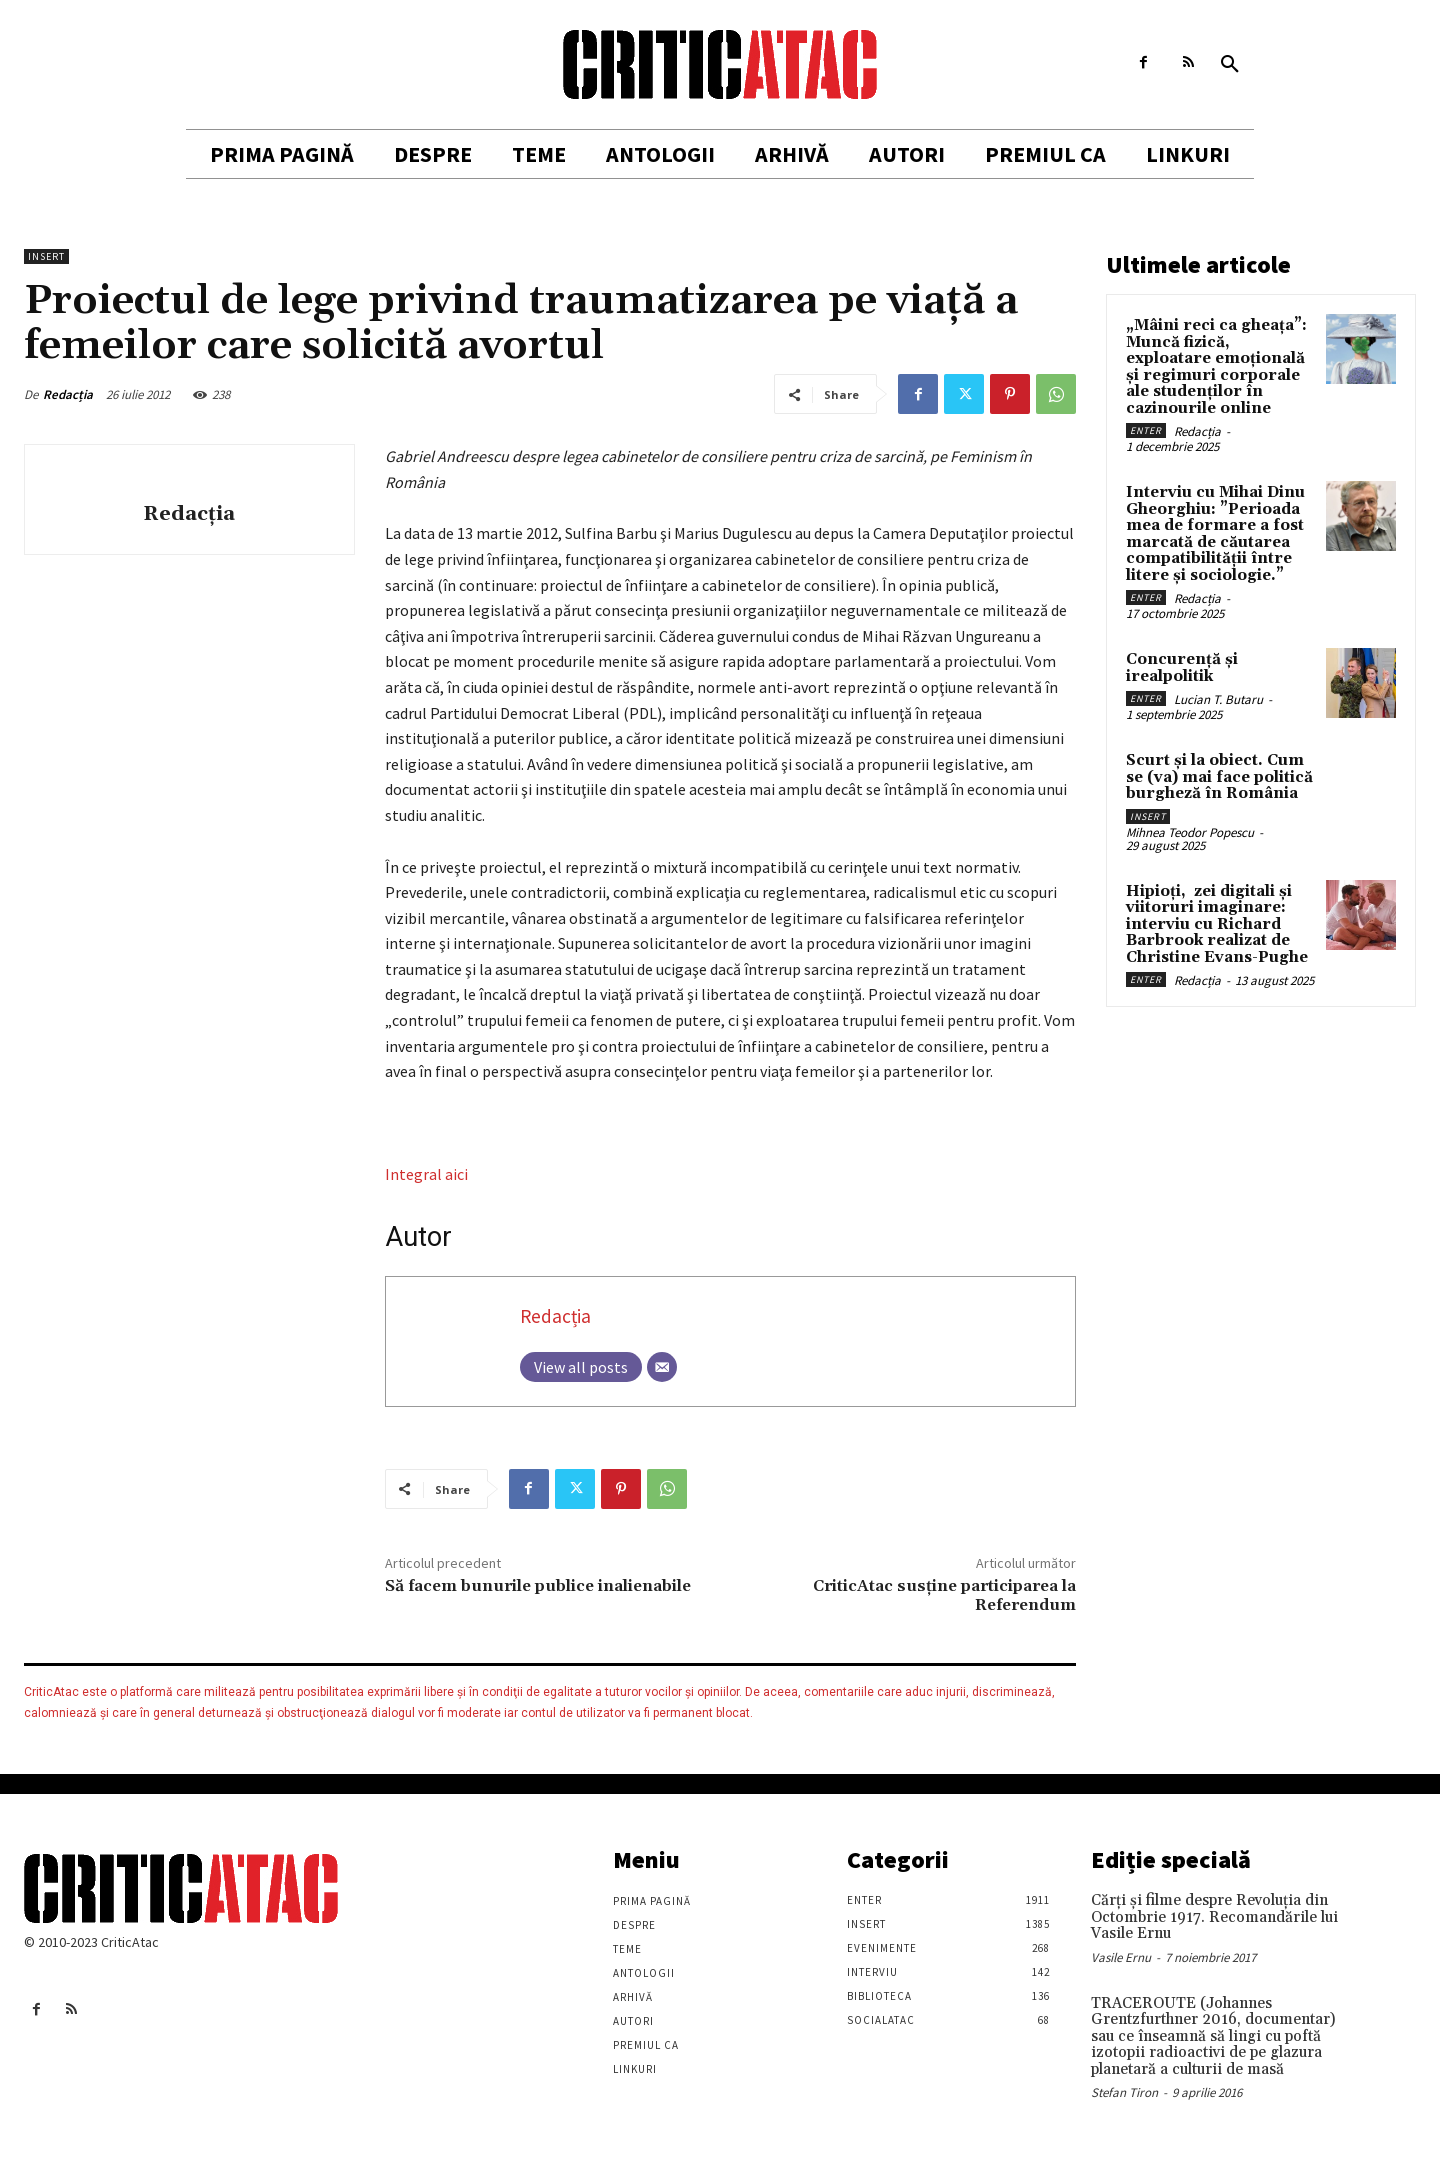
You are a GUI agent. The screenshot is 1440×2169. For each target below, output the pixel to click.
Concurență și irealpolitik (1182, 668)
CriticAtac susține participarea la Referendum (944, 1595)
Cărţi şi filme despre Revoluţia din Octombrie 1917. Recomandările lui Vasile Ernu (1214, 1917)
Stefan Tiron (1124, 2092)
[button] (1230, 65)
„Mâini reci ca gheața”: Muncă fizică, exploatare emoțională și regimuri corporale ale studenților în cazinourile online (1216, 367)
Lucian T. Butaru (1218, 699)
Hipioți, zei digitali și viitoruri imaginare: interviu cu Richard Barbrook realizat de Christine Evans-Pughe (1217, 924)
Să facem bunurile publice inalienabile (538, 1586)
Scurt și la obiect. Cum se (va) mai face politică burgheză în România (1219, 777)
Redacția (68, 394)
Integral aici (426, 1174)
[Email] (662, 1367)
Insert (46, 256)
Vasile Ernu (1121, 1957)
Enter (1146, 430)
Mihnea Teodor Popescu (1190, 832)
